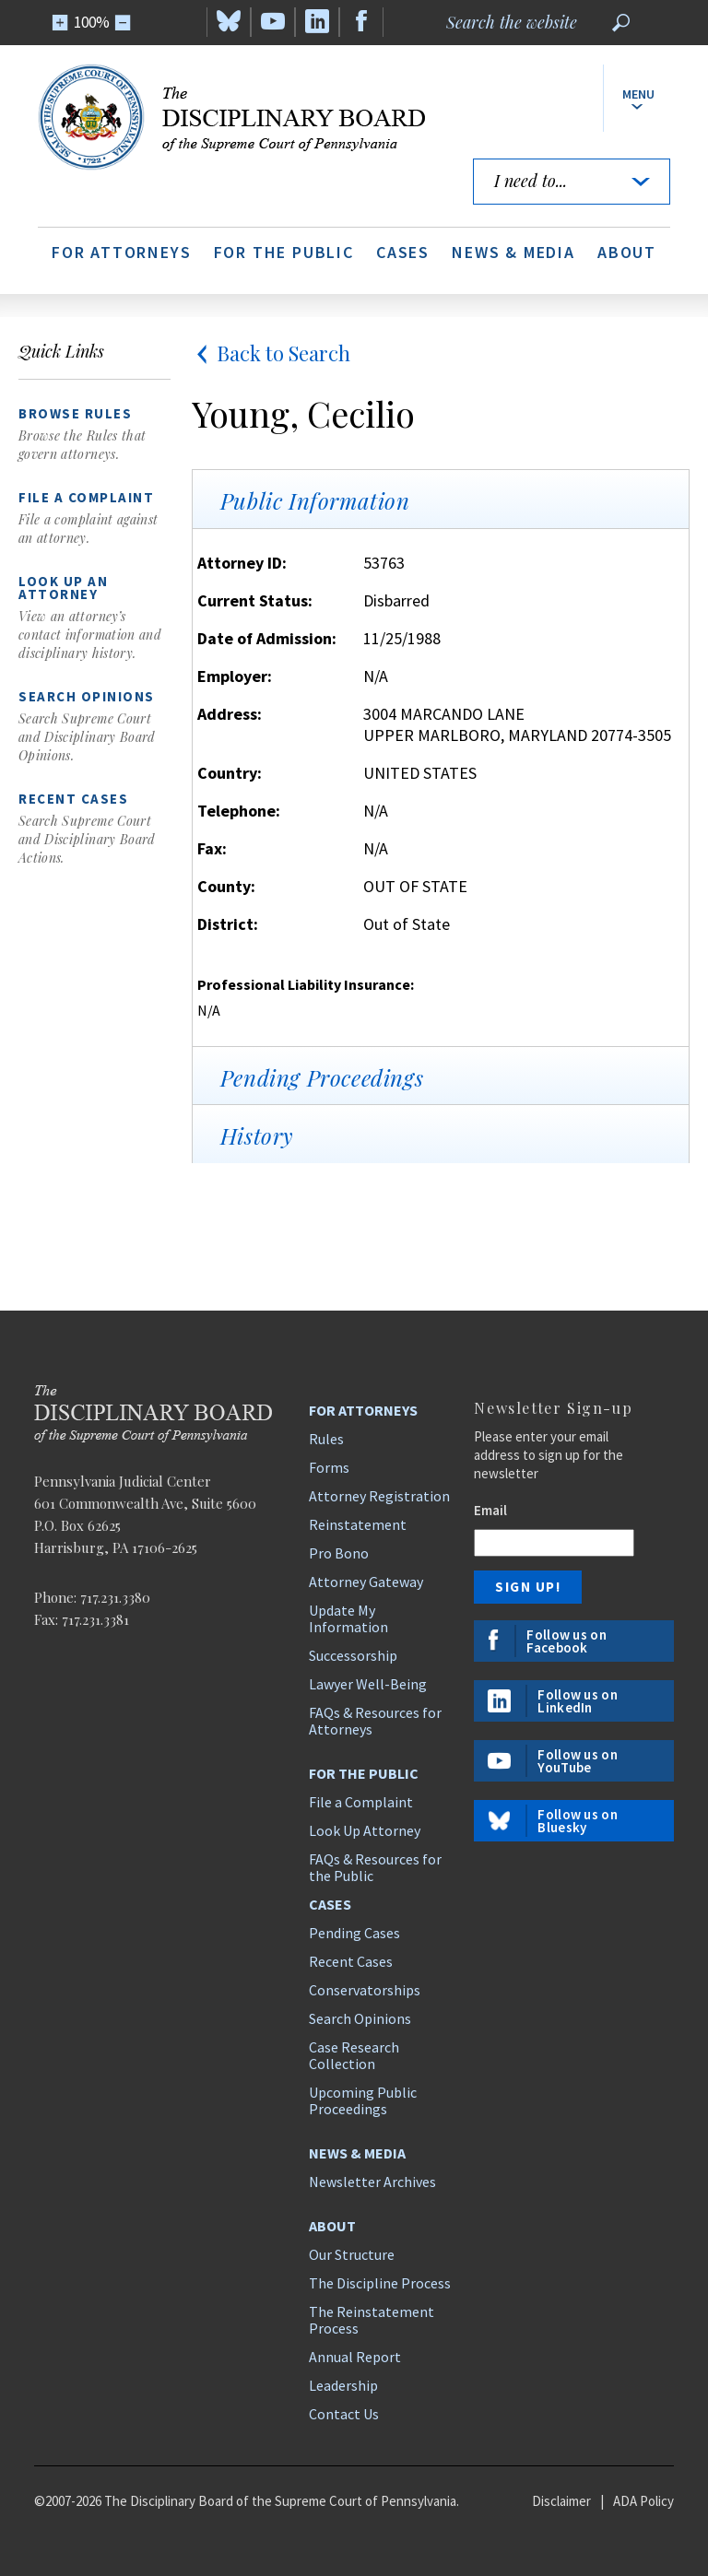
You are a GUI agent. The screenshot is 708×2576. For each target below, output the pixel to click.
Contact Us (344, 2413)
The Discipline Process (380, 2283)
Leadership (343, 2385)
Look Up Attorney (364, 1830)
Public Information (315, 500)
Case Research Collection (354, 2055)
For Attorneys (121, 252)
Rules (326, 1438)
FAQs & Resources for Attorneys (375, 1720)
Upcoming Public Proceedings (363, 2100)
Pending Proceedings (321, 1077)
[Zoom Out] (123, 22)
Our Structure (352, 2254)
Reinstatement (358, 1524)
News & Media (513, 252)
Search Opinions (360, 2018)
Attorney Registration (379, 1496)
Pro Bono (339, 1553)
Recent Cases (351, 1961)
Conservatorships (364, 1990)
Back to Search (271, 353)
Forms (329, 1467)
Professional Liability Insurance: (305, 984)
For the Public (284, 252)
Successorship (353, 1655)
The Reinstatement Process (371, 2319)
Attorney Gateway (366, 1581)
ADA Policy (643, 2501)
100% (92, 22)
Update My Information (348, 1618)
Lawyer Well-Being (368, 1684)
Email (490, 1510)
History (257, 1135)
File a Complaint (361, 1802)
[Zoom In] (60, 22)
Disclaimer (561, 2501)
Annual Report (355, 2356)
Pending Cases (354, 1932)
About (626, 252)
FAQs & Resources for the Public (375, 1867)
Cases (403, 252)
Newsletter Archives (372, 2181)
